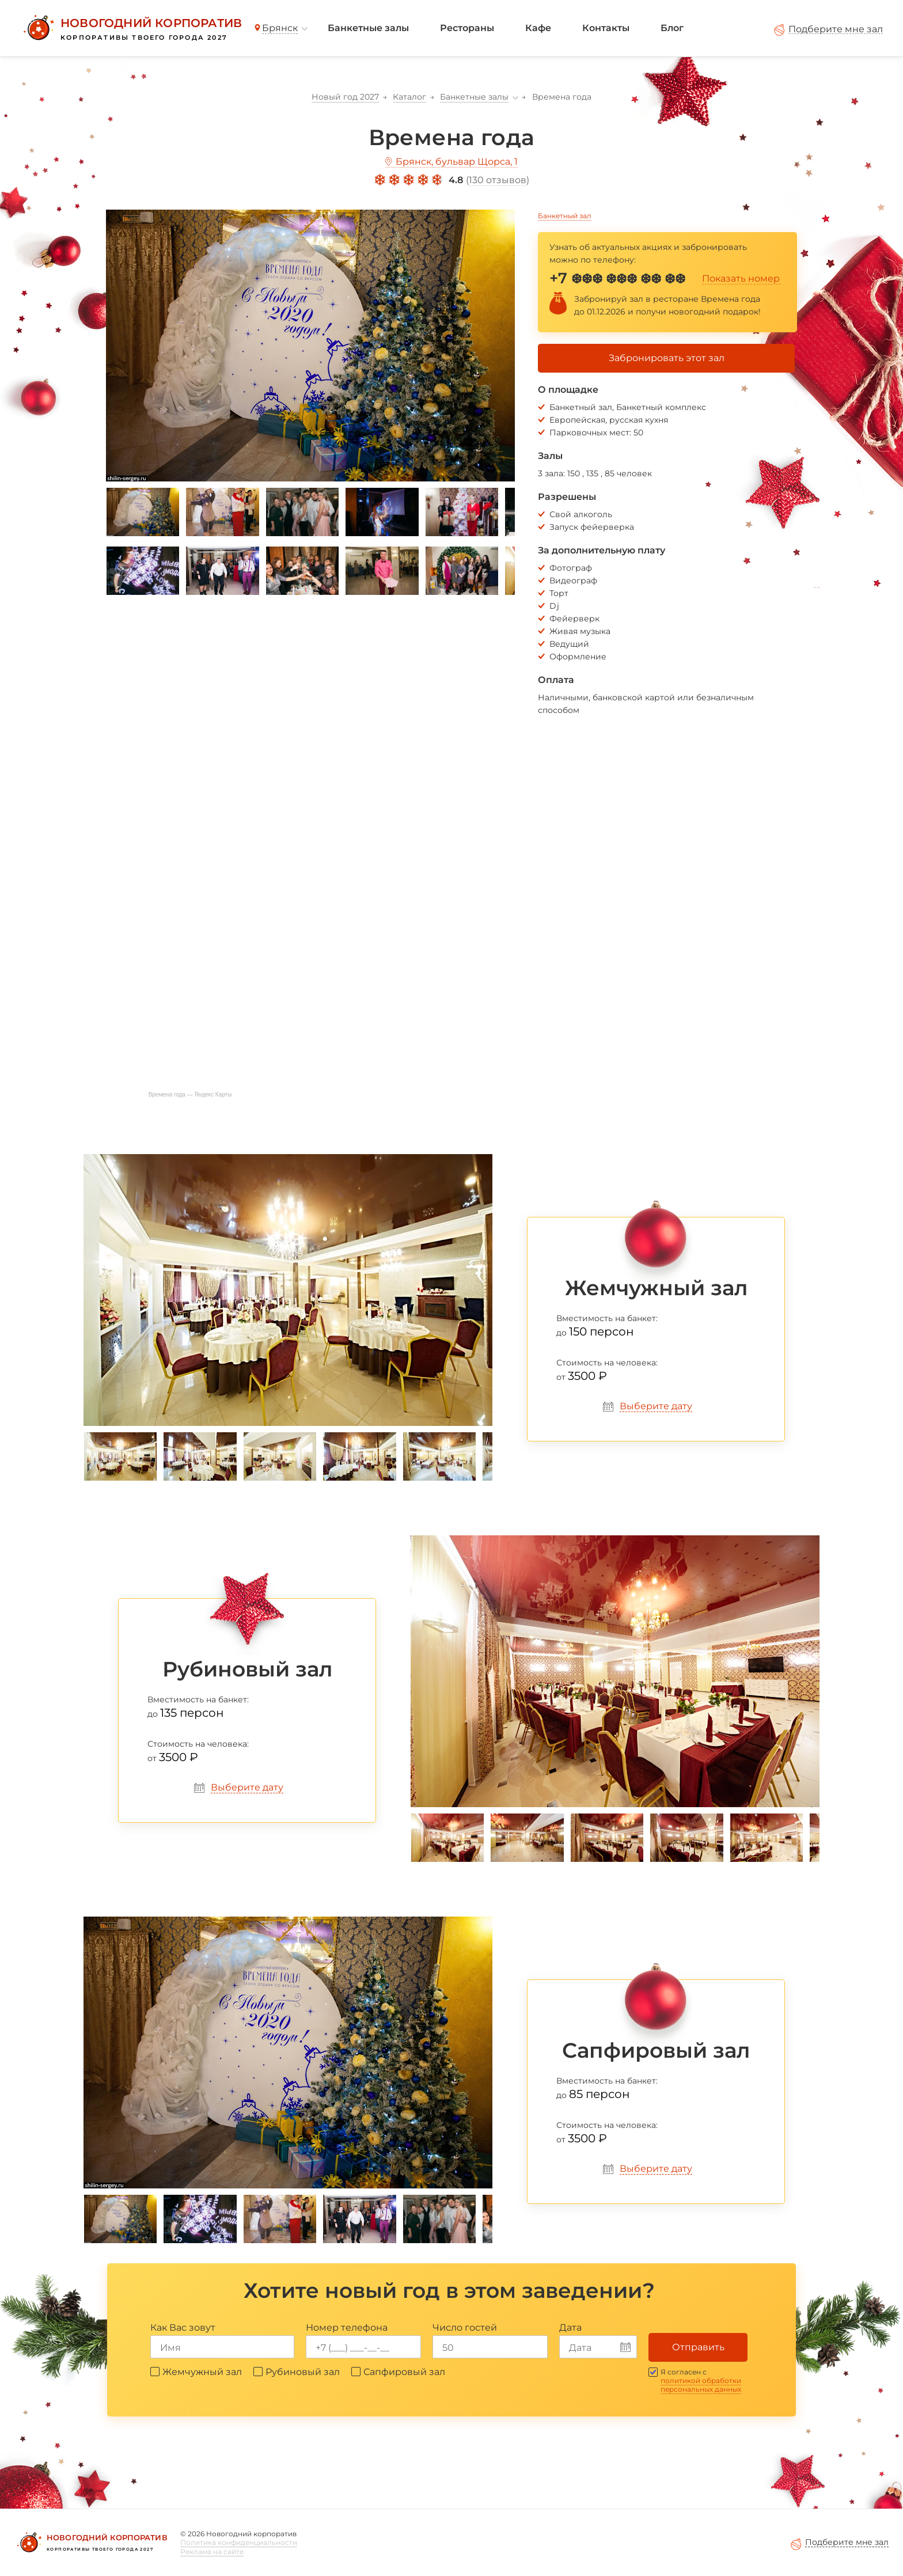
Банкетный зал (564, 215)
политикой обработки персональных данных (701, 2384)
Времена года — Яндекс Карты (190, 1094)
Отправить (698, 2347)
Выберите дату (656, 1406)
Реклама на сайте (212, 2551)
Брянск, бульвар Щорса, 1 (457, 161)
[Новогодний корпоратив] (131, 28)
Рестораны (467, 27)
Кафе (538, 27)
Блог (672, 27)
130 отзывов (497, 179)
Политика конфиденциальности (238, 2542)
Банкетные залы (368, 27)
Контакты (605, 27)
